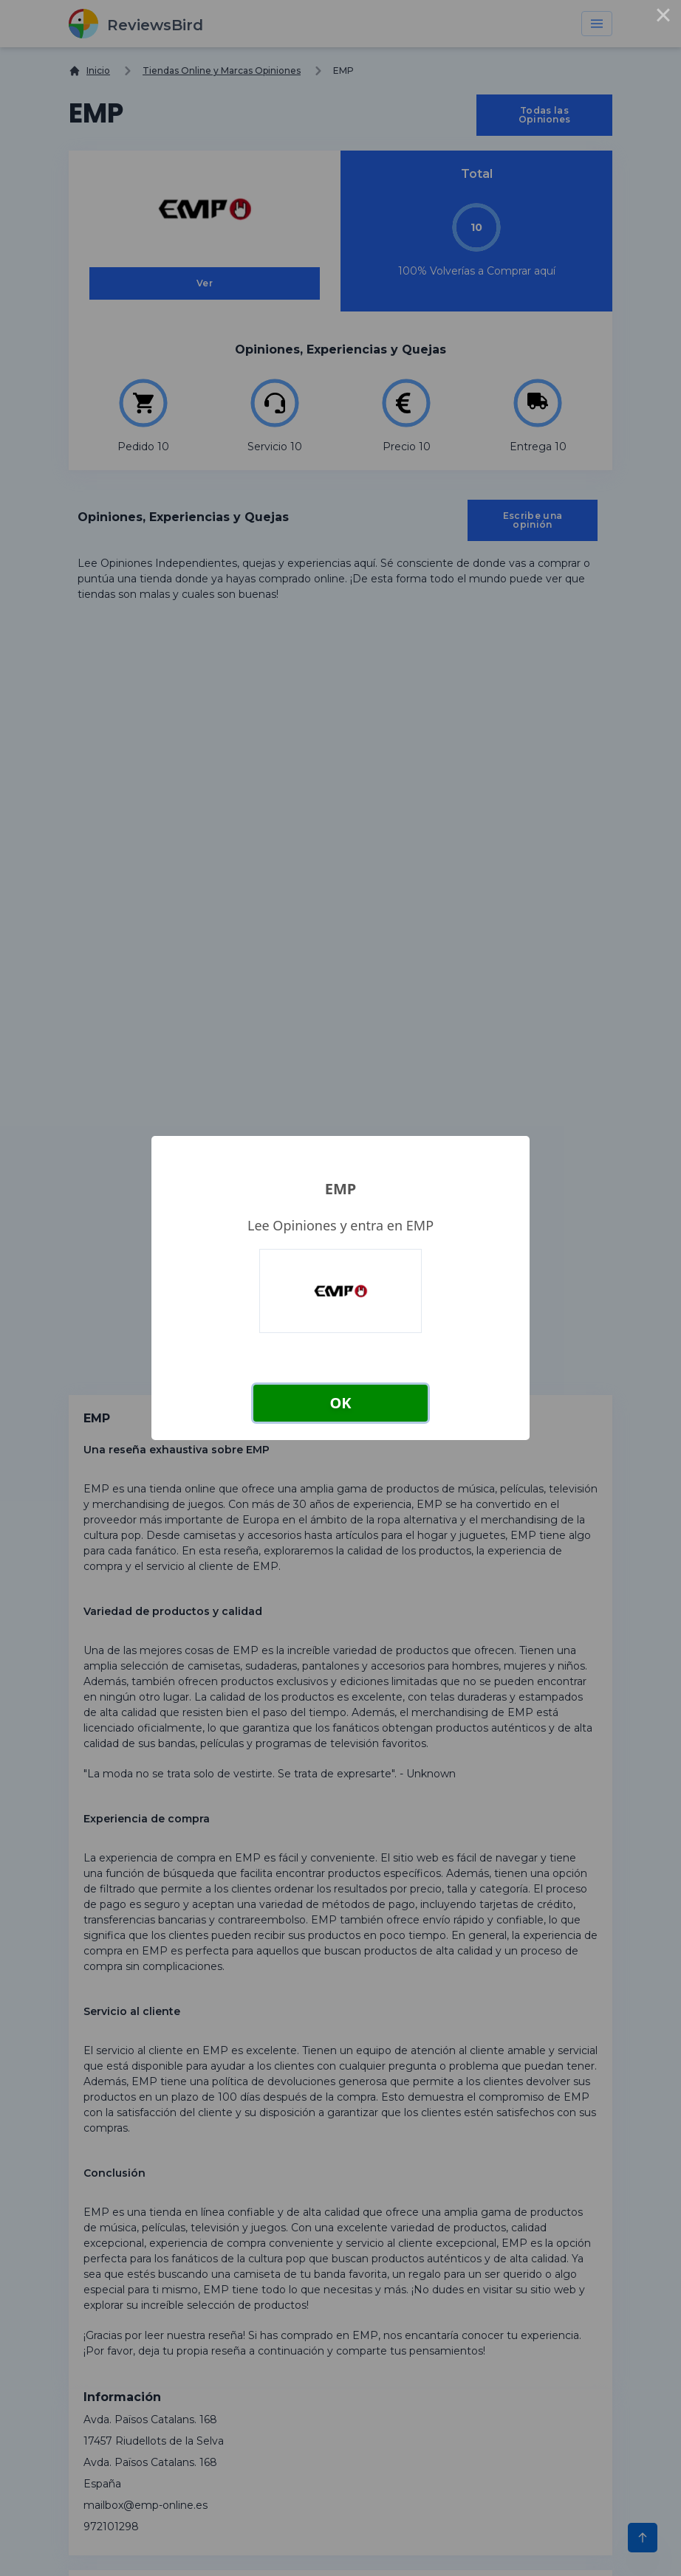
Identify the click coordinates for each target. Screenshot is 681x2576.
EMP (340, 1189)
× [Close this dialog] (663, 17)
